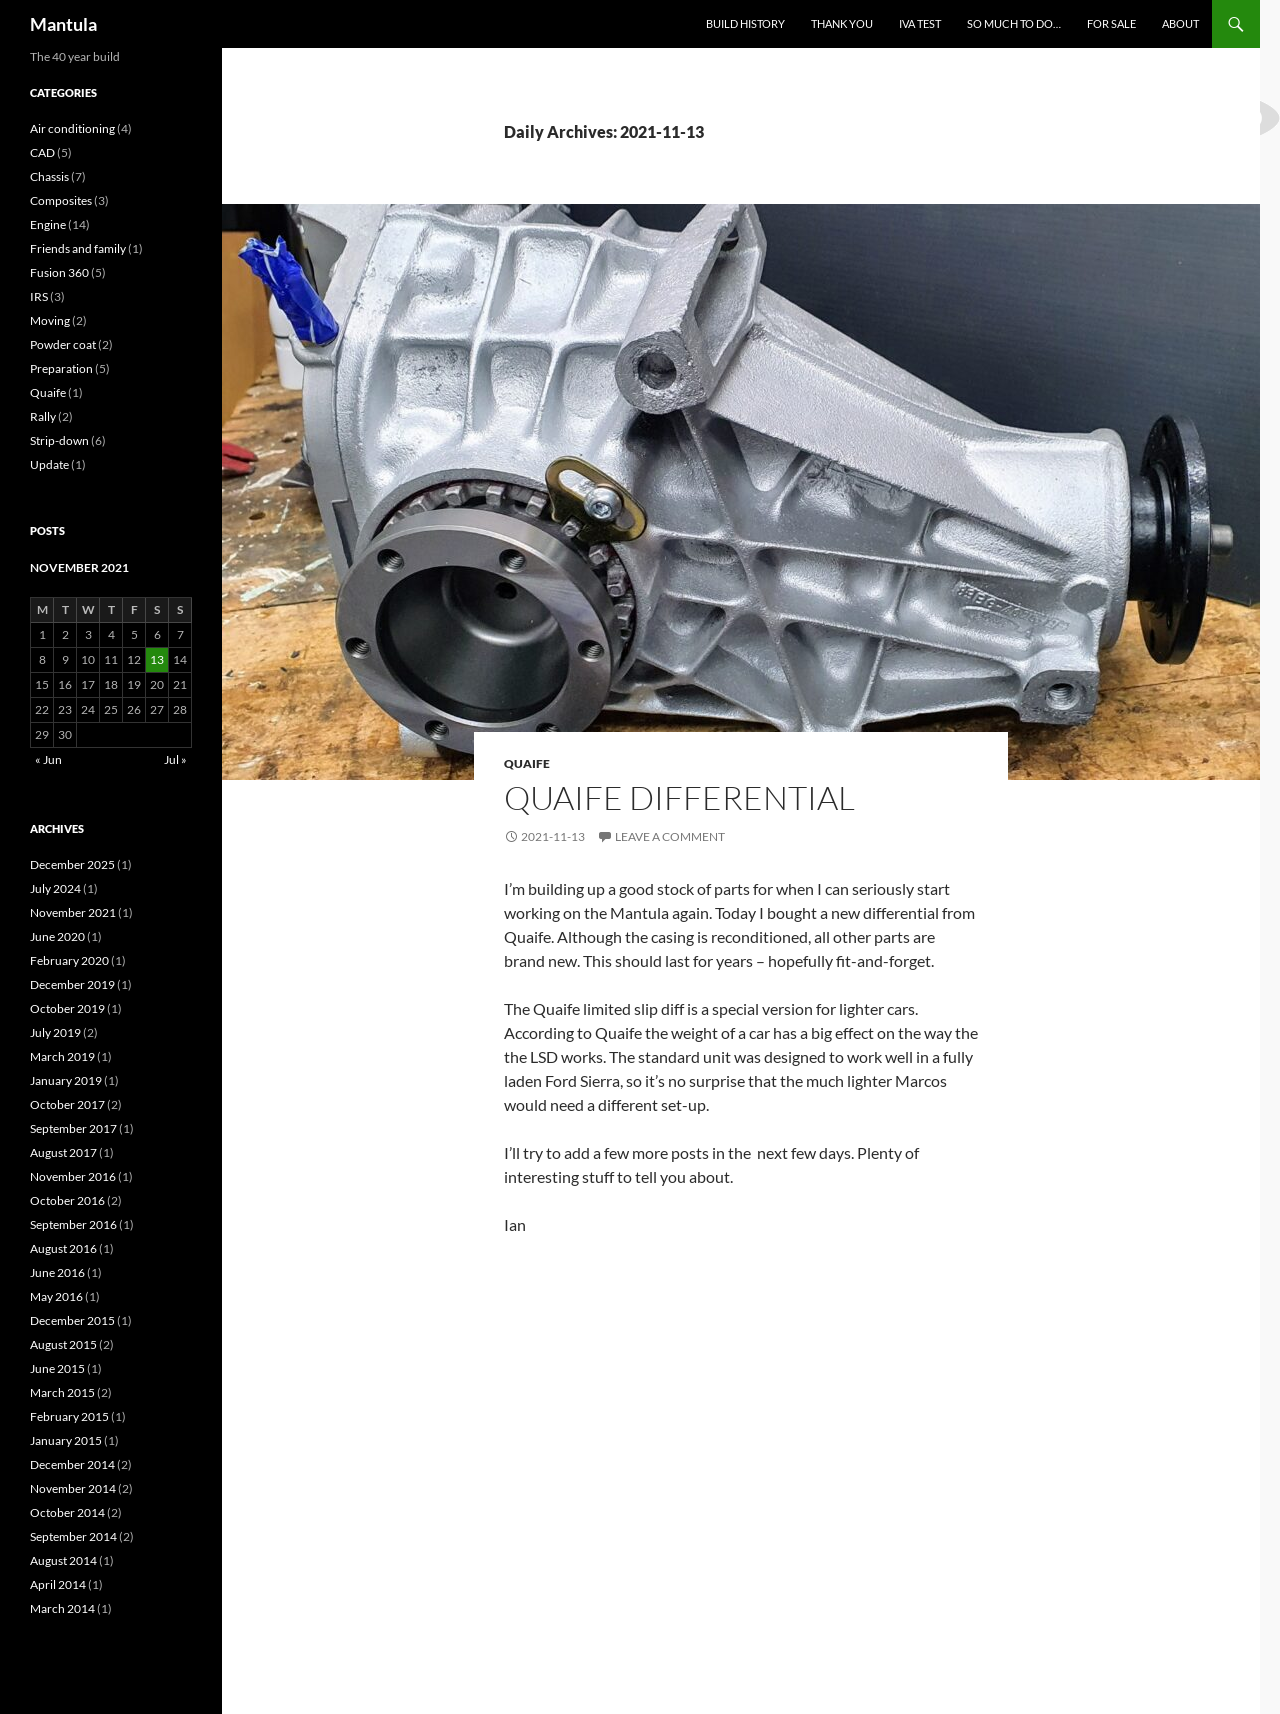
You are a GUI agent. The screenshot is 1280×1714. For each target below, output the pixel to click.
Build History (745, 23)
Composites (61, 200)
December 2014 (72, 1464)
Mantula (63, 24)
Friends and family (78, 248)
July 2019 (55, 1032)
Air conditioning (72, 128)
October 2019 (67, 1008)
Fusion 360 (59, 272)
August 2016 (63, 1248)
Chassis (49, 176)
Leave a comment (670, 836)
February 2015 (69, 1416)
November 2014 (73, 1488)
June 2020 (57, 936)
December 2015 (72, 1320)
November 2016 (73, 1176)
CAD (42, 152)
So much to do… (1014, 23)
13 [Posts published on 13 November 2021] (157, 659)
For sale (1111, 23)
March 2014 (62, 1608)
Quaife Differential (679, 797)
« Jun (48, 759)
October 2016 (67, 1200)
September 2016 (73, 1224)
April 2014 (58, 1584)
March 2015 (62, 1392)
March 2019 (62, 1056)
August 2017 (63, 1152)
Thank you (842, 23)
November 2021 (73, 912)
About (1180, 23)
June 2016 (57, 1272)
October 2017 (67, 1104)
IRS (39, 296)
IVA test (920, 23)
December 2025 (72, 864)
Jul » (175, 759)
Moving (50, 320)
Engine (48, 224)
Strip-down (59, 440)
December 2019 (72, 984)
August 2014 (63, 1560)
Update (49, 464)
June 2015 (57, 1368)
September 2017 (73, 1128)
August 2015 (63, 1344)
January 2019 (66, 1080)
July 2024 (55, 888)
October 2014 (67, 1512)
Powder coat (63, 344)
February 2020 (69, 960)
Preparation (61, 368)
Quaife (527, 763)
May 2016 (56, 1296)
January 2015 (66, 1440)
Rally (43, 416)
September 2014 (73, 1536)
